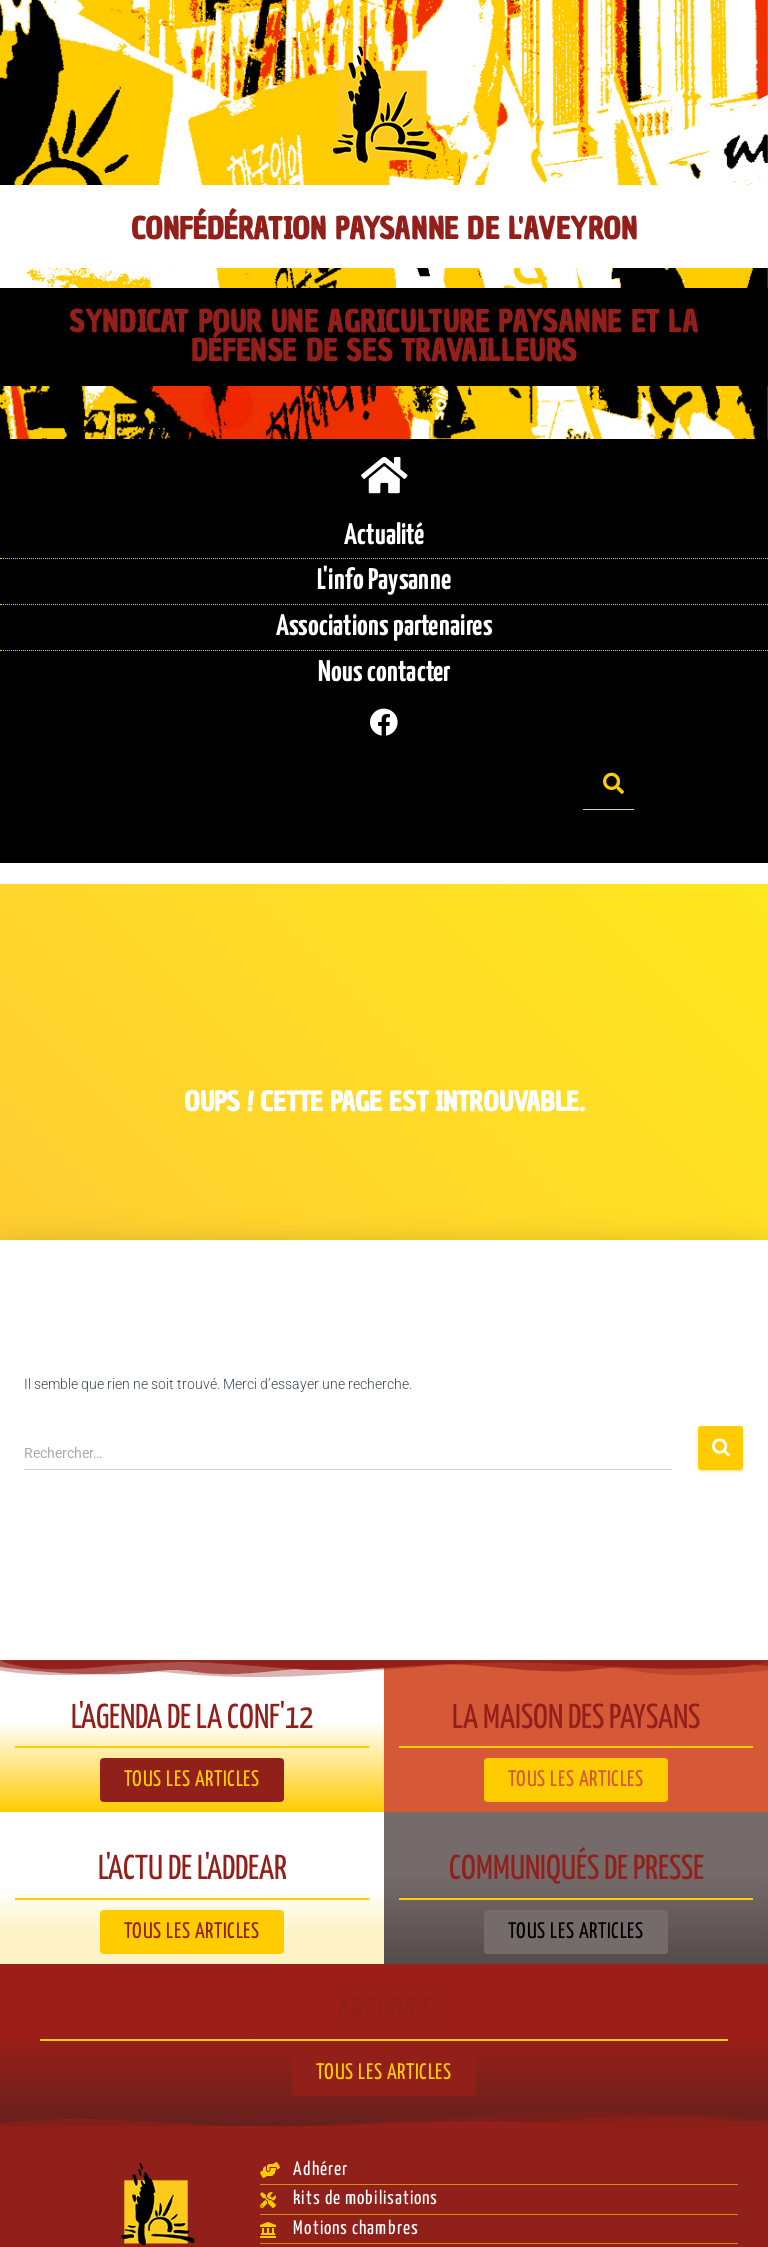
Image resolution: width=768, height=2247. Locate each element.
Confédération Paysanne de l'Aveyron (384, 229)
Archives (384, 1961)
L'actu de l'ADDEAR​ (192, 1820)
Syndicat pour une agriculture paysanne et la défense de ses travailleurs (384, 335)
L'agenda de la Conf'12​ (192, 1668)
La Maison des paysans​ (576, 1668)
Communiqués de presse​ (576, 1820)
